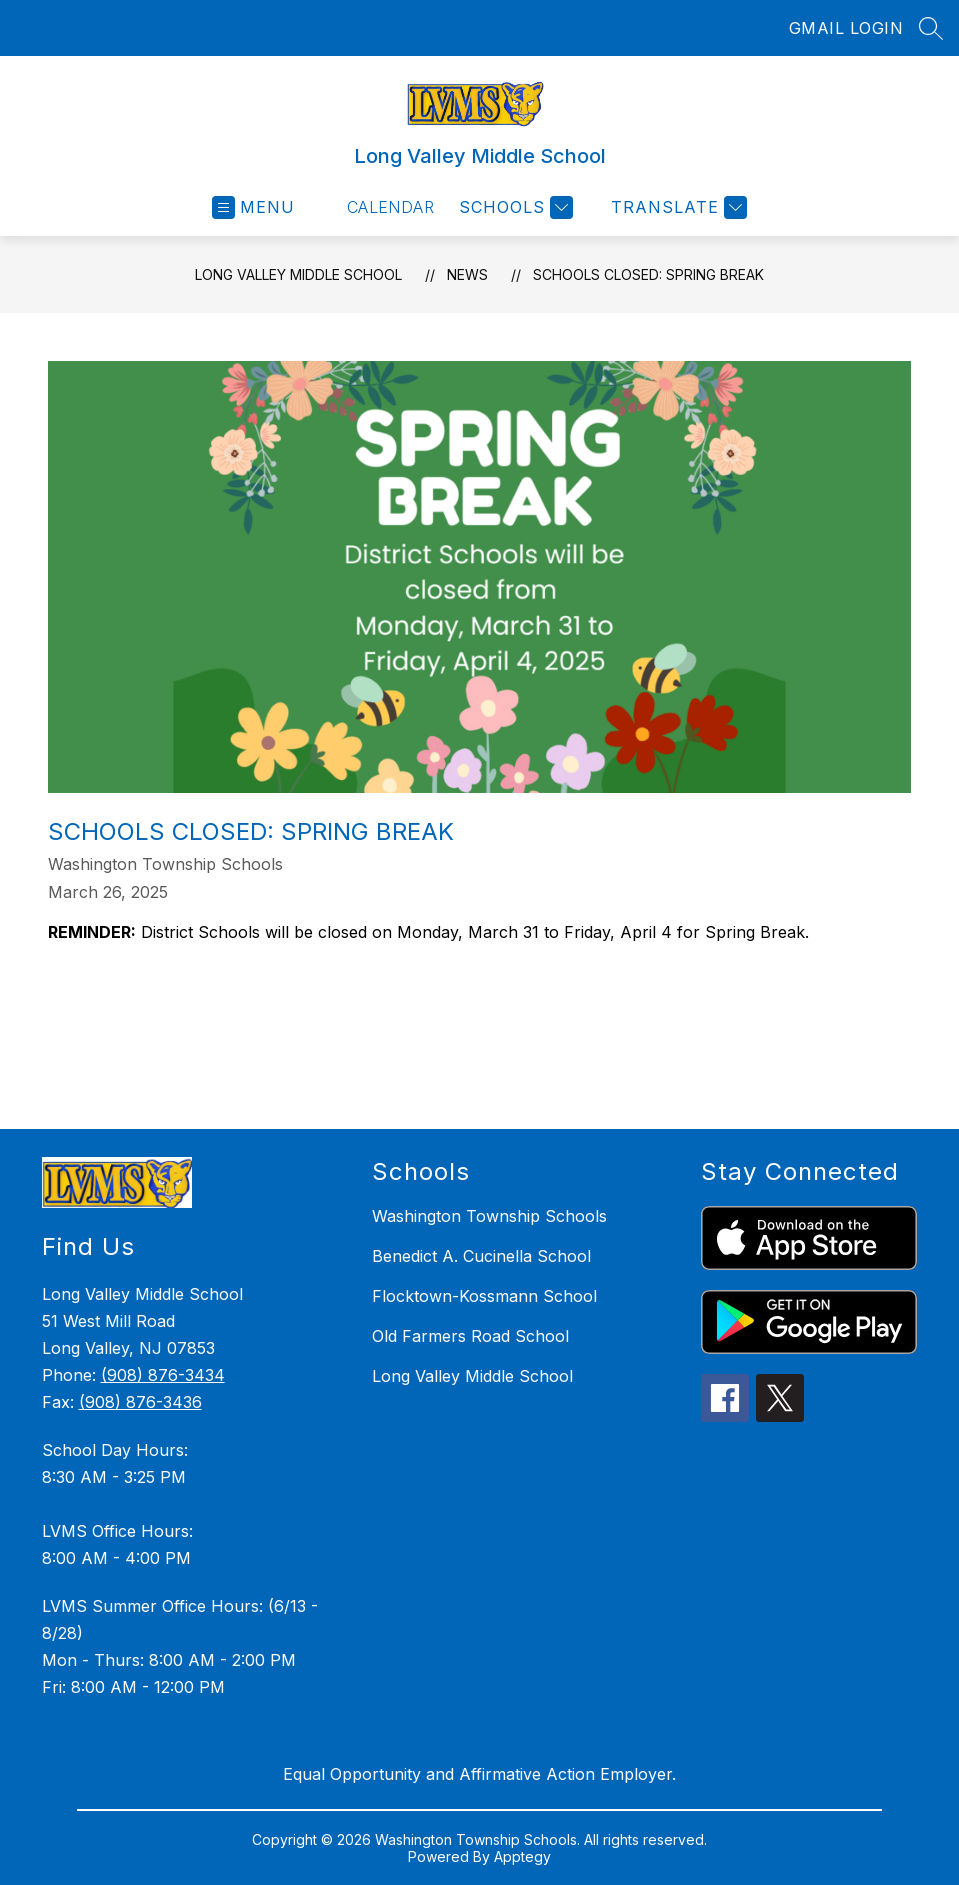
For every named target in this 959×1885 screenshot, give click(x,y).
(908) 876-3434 (163, 1375)
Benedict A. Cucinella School (481, 1256)
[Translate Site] (676, 207)
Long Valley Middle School (298, 274)
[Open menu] (253, 207)
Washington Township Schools (489, 1216)
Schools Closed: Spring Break (648, 274)
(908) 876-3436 (140, 1402)
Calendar (391, 207)
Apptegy (522, 1856)
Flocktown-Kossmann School (484, 1296)
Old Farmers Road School (470, 1336)
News (467, 274)
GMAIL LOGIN (846, 28)
